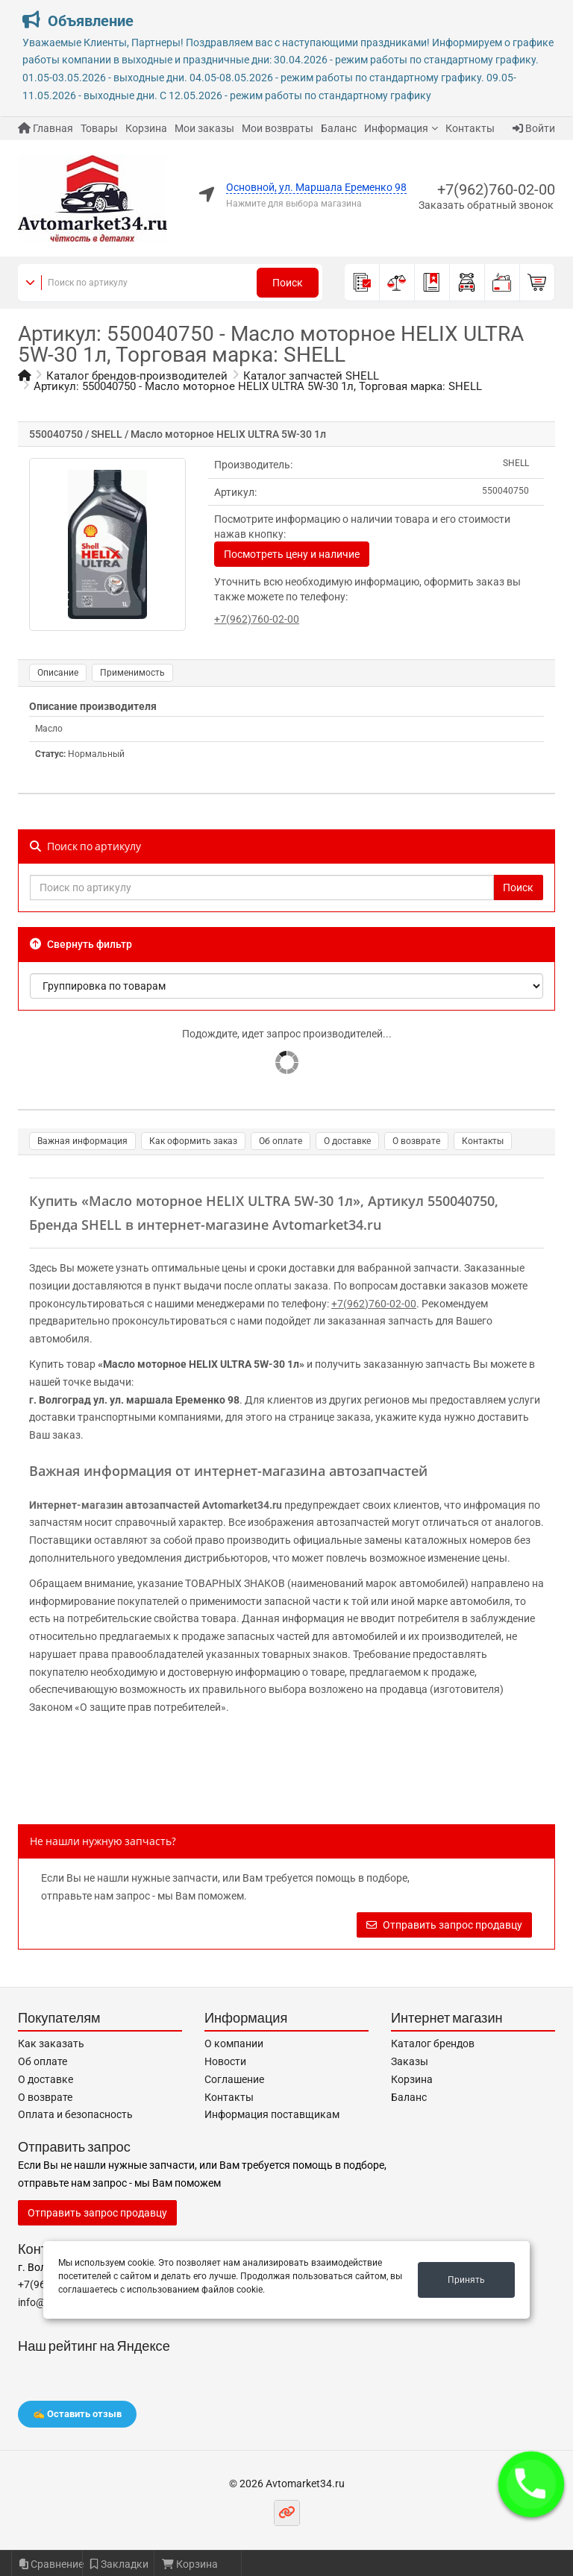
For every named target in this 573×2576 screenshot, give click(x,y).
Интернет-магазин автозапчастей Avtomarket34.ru (155, 1505)
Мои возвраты (277, 128)
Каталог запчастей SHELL (311, 376)
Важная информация (82, 1141)
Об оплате (280, 1141)
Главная (45, 128)
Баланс (339, 128)
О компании (233, 2043)
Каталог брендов (433, 2043)
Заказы (409, 2061)
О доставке (347, 1141)
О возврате (416, 1141)
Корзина (146, 128)
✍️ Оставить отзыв (77, 2413)
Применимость (132, 672)
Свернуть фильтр (81, 944)
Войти (534, 128)
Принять (466, 2280)
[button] (531, 2484)
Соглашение (234, 2079)
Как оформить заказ (193, 1141)
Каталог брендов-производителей (137, 376)
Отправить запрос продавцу (444, 1925)
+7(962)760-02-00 (496, 189)
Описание (57, 672)
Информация (396, 128)
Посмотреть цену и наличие (292, 554)
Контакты (470, 128)
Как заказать (51, 2043)
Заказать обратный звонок (486, 205)
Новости (225, 2061)
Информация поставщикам (271, 2114)
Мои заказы (204, 128)
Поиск (287, 283)
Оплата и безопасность (75, 2114)
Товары (99, 128)
